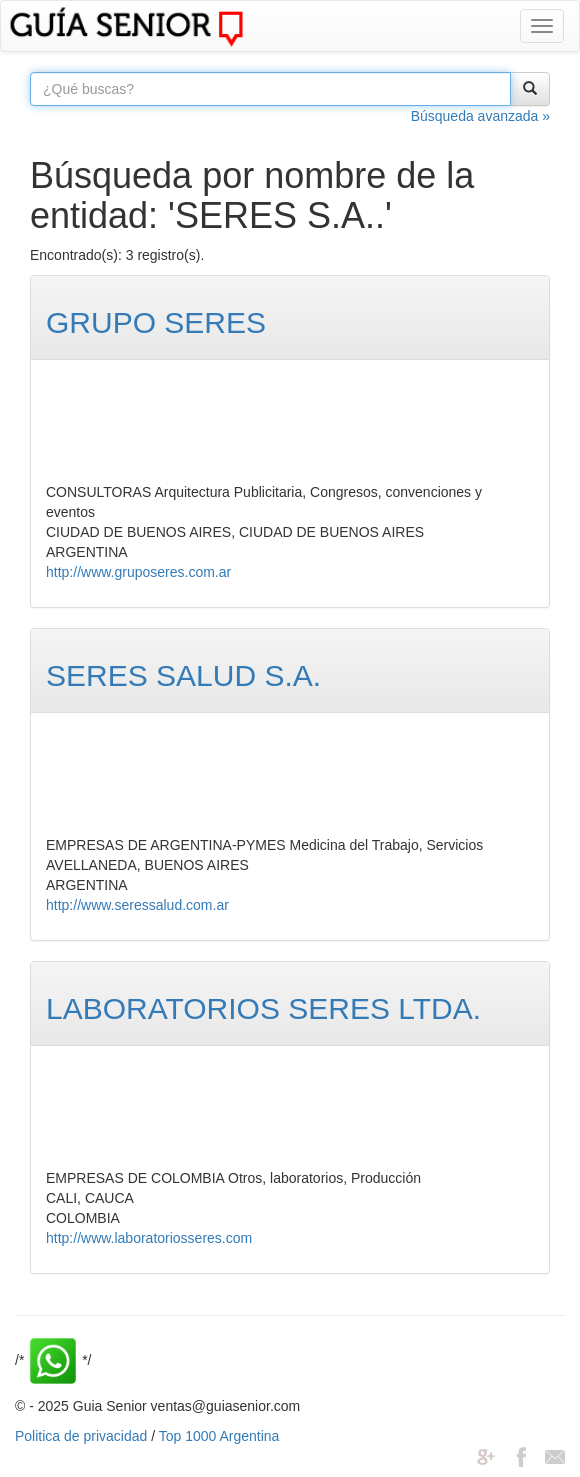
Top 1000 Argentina (219, 1436)
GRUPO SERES (156, 322)
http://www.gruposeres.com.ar (138, 572)
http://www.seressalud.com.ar (137, 905)
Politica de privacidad (81, 1436)
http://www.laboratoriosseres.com (149, 1238)
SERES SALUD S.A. (183, 675)
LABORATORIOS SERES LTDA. (263, 1008)
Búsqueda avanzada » (480, 116)
